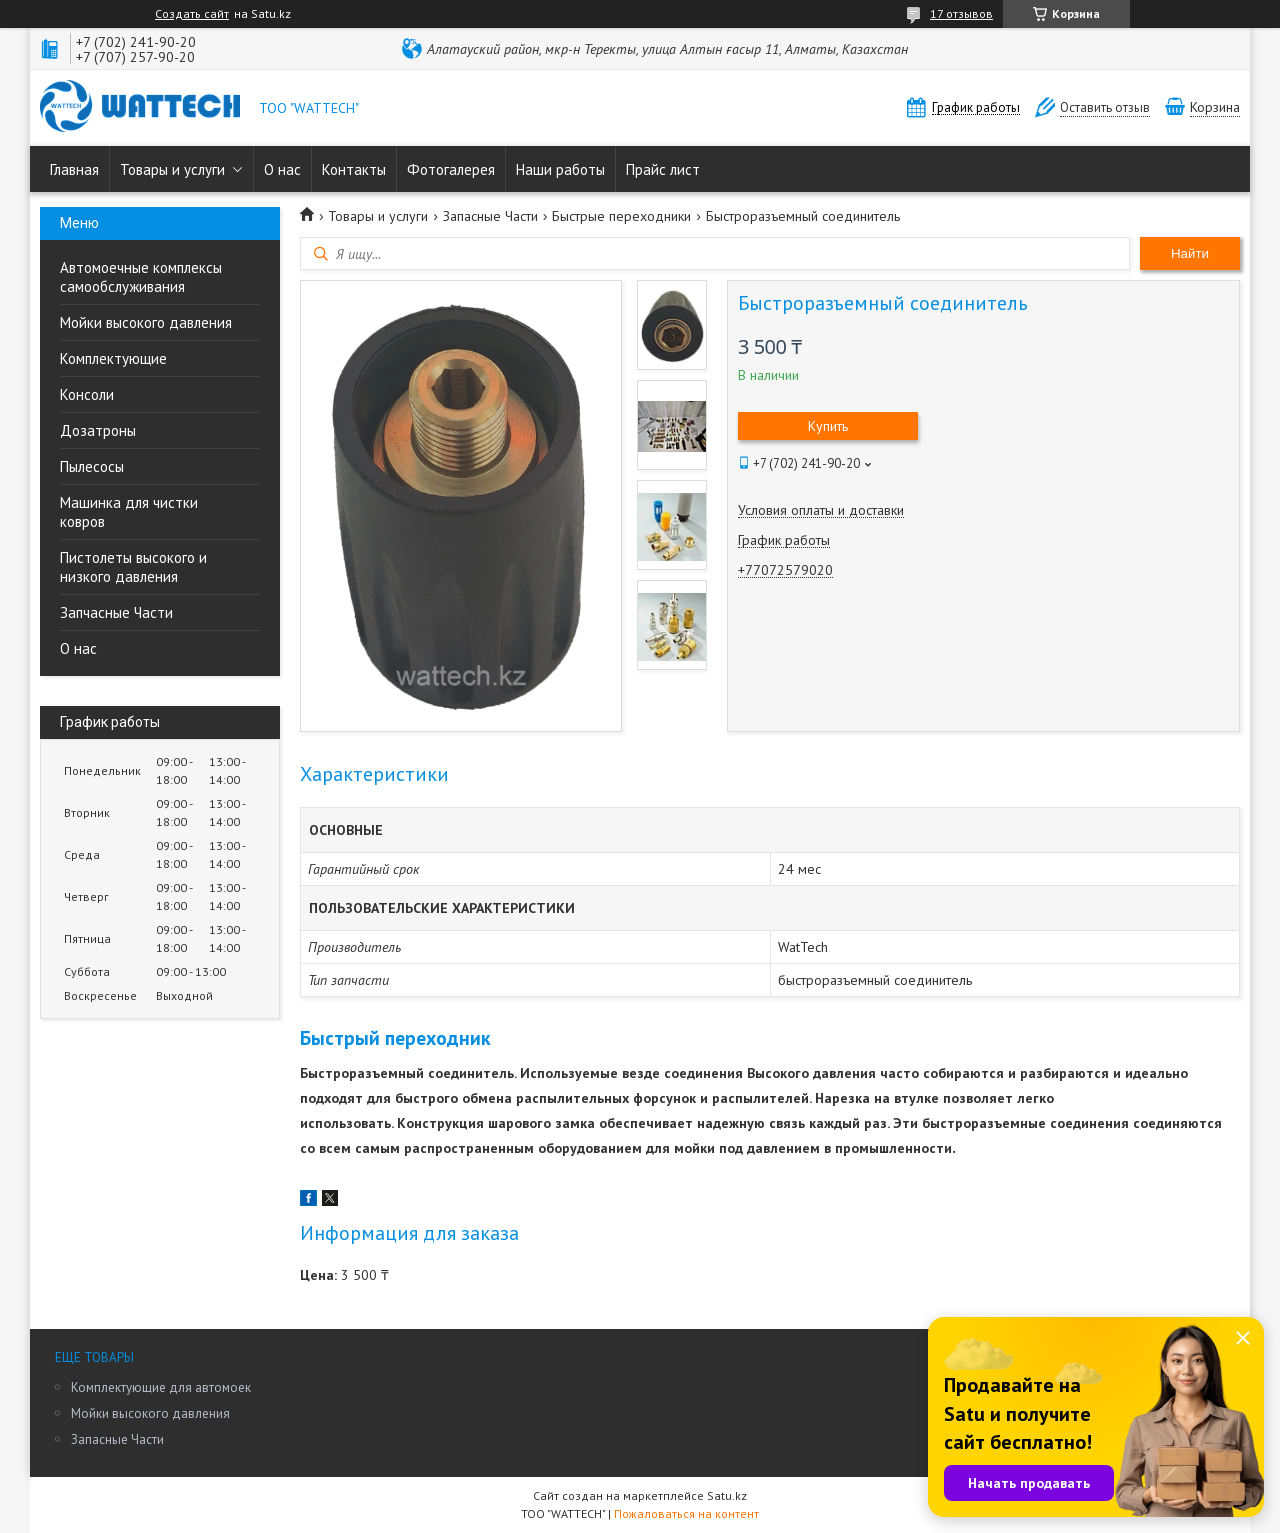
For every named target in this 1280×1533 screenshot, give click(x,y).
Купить (828, 426)
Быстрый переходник (395, 1037)
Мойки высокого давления (146, 322)
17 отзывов (961, 13)
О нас (282, 169)
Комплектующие (113, 358)
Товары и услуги (172, 169)
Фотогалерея (451, 169)
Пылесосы (92, 466)
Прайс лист (663, 169)
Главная (74, 169)
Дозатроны (98, 430)
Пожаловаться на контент (686, 1513)
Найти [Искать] (1190, 253)
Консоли (87, 394)
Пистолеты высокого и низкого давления (133, 567)
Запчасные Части (116, 612)
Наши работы (560, 169)
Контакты (354, 169)
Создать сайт (192, 14)
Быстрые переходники (621, 216)
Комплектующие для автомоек (161, 1387)
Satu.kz (727, 1495)
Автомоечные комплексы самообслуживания (141, 277)
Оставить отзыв (1105, 107)
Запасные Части (490, 216)
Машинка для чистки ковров (129, 512)
